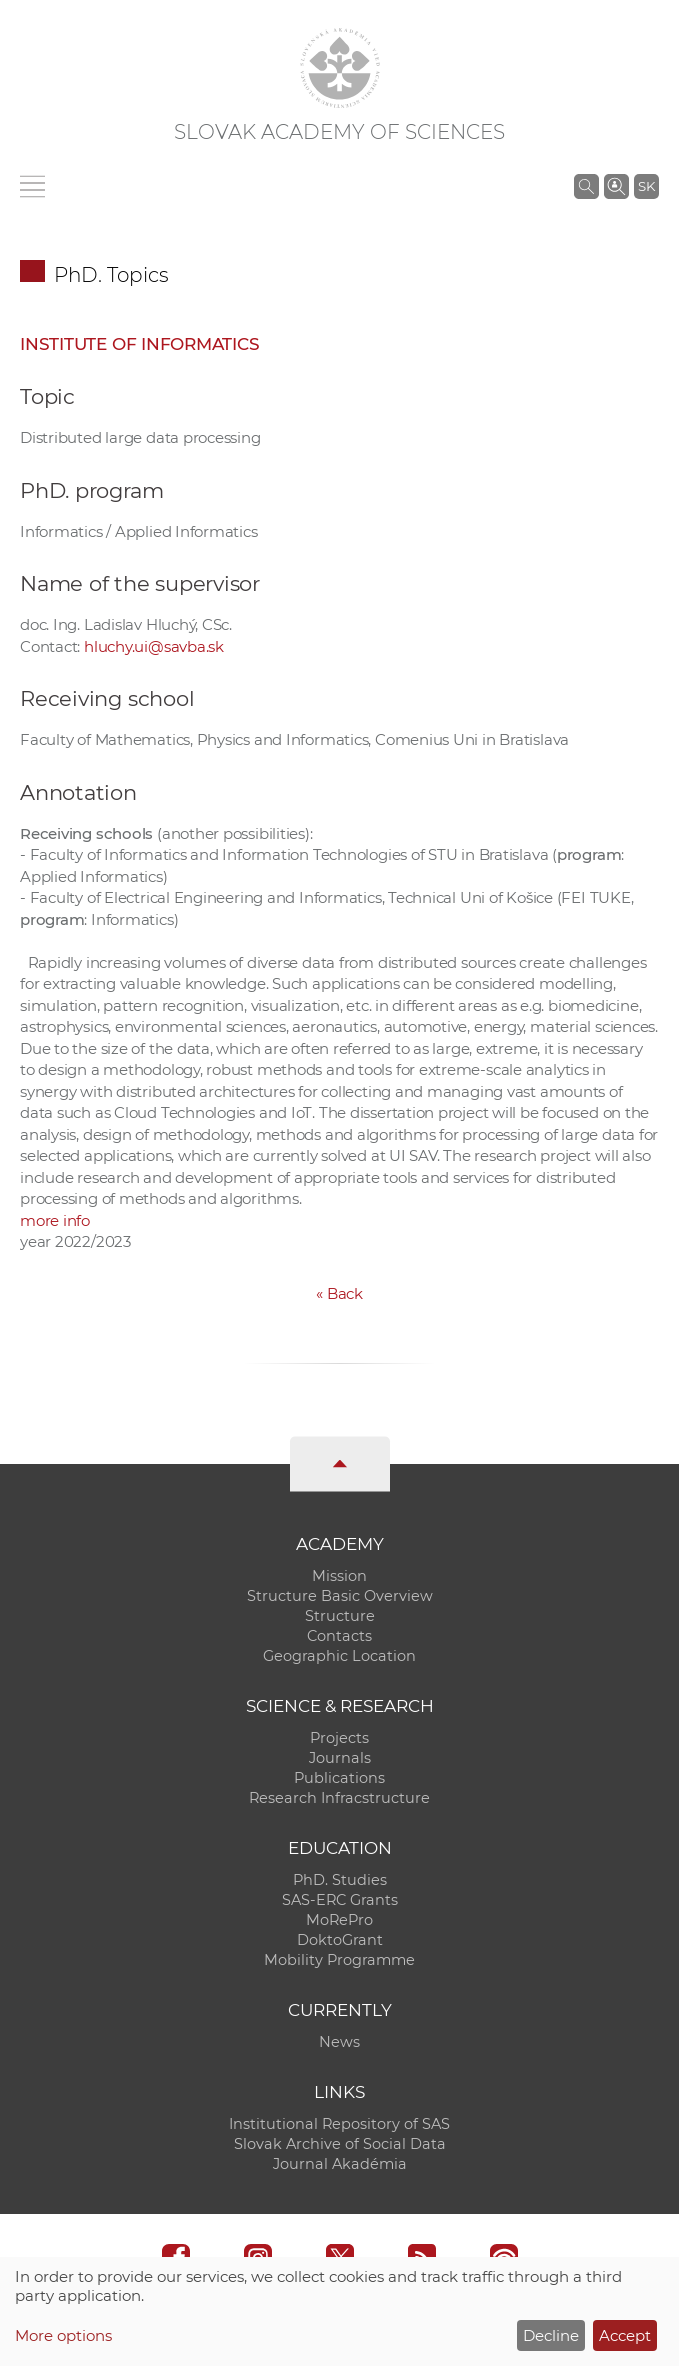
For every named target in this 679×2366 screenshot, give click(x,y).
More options (63, 2335)
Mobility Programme (339, 1960)
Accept (625, 2335)
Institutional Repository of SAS (339, 2124)
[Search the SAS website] (586, 186)
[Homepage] (340, 68)
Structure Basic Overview (340, 1596)
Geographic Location (339, 1656)
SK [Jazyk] (646, 186)
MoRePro (339, 1920)
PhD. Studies (340, 1880)
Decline (551, 2335)
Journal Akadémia (340, 2164)
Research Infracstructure (339, 1798)
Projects (339, 1738)
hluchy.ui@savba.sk (154, 646)
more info (55, 1220)
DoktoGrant (340, 1940)
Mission (339, 1576)
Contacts (339, 1636)
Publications (339, 1778)
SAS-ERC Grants (340, 1900)
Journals (340, 1758)
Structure (340, 1616)
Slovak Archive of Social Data (340, 2144)
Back (339, 1293)
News (339, 2042)
